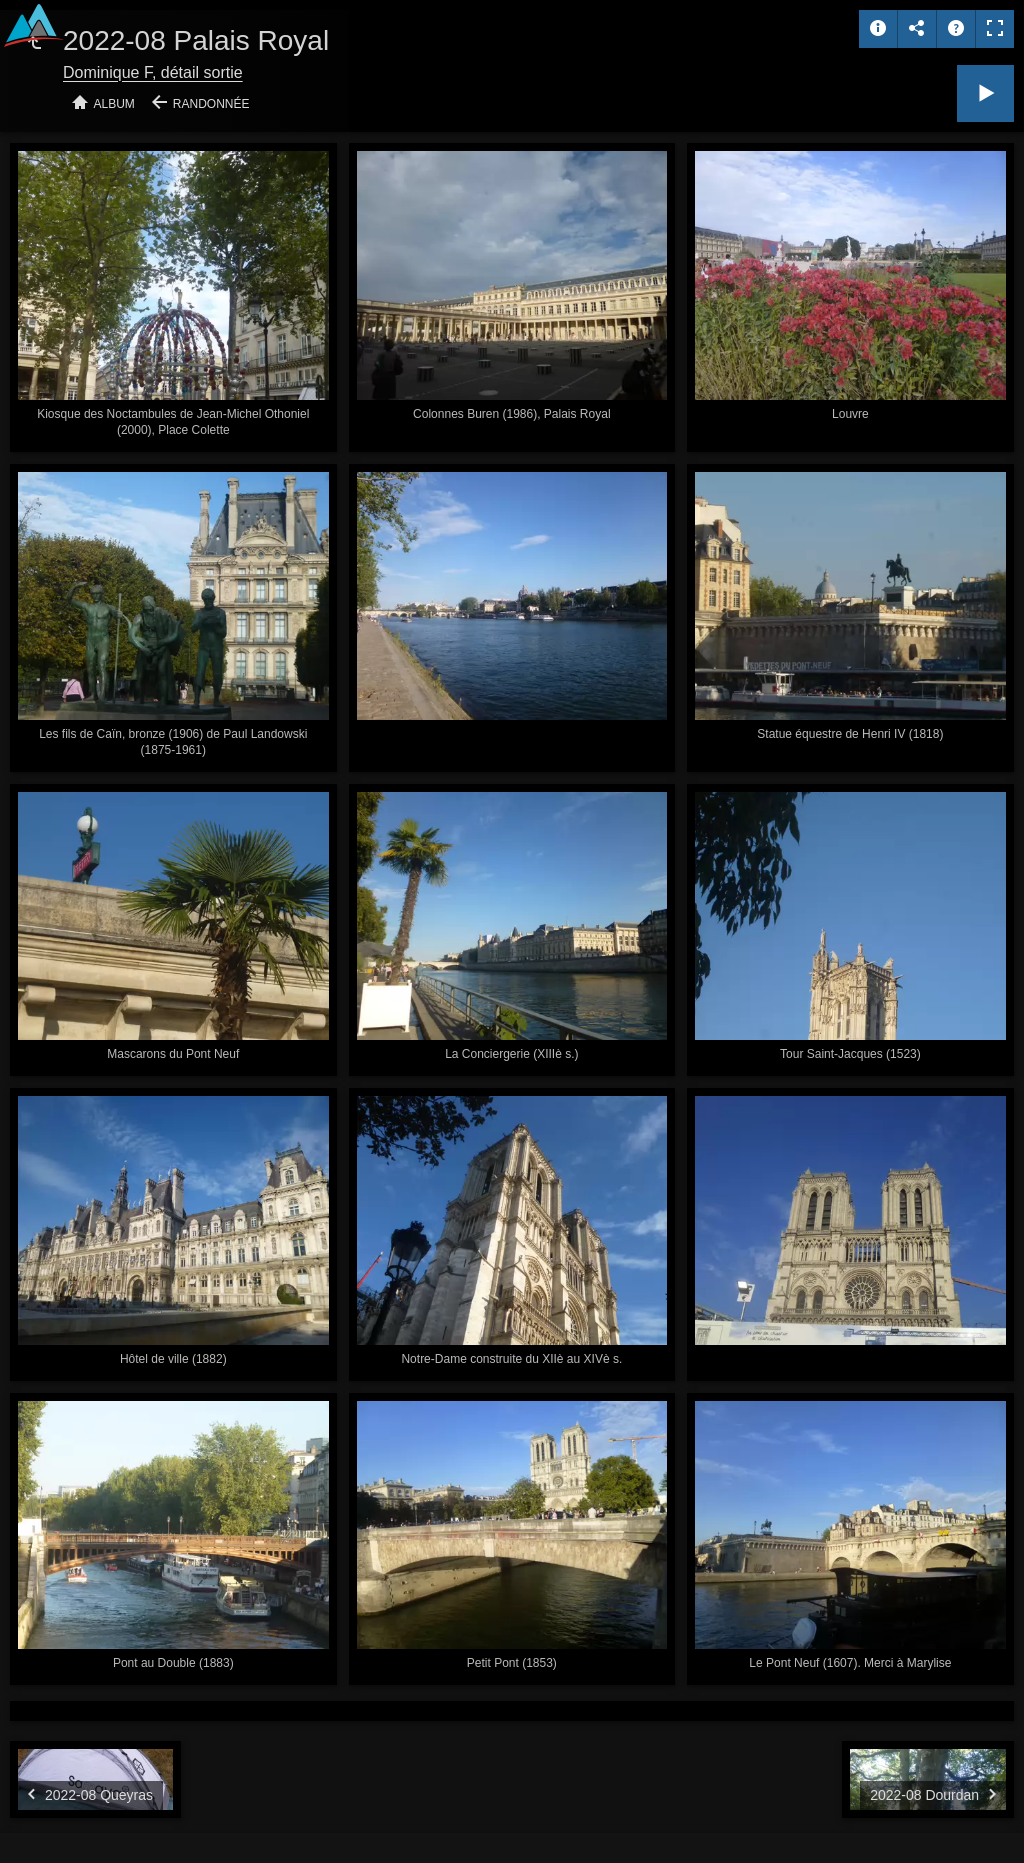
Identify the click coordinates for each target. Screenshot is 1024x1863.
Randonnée (211, 104)
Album (114, 104)
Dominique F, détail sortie (153, 72)
